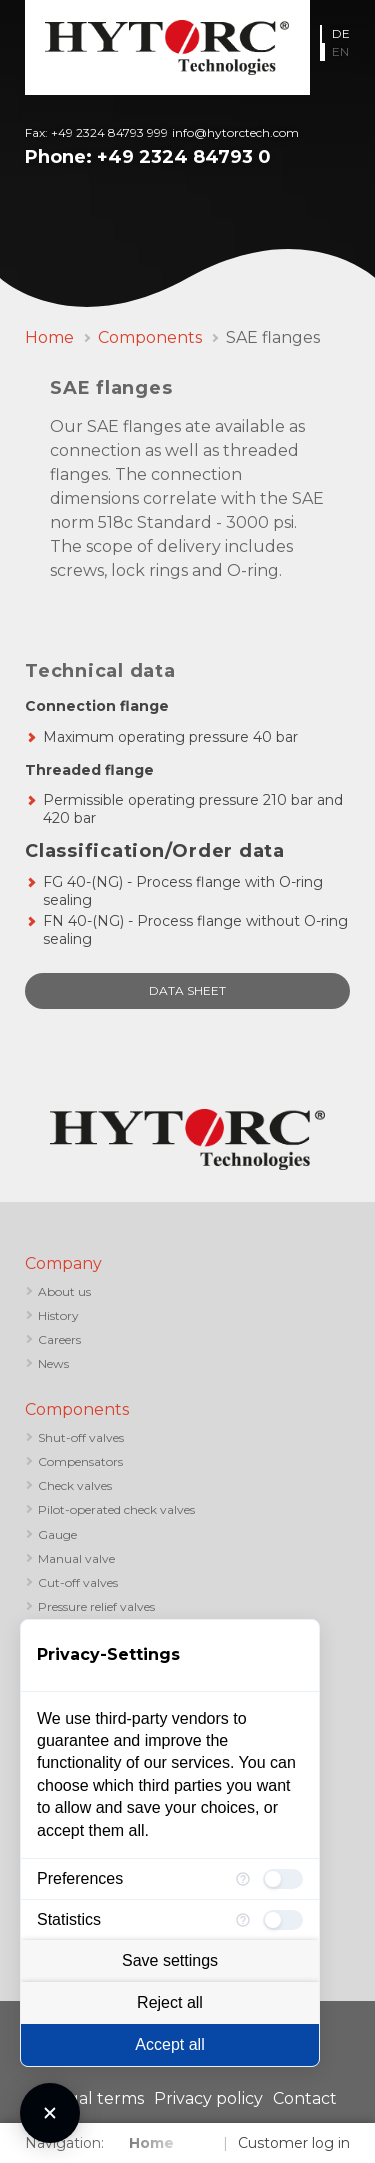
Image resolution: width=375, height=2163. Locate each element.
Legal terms (96, 2098)
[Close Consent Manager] (50, 2113)
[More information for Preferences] (243, 1879)
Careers (59, 1339)
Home (49, 337)
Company (63, 1263)
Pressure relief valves (96, 1606)
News (53, 1363)
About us (64, 1291)
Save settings (170, 1960)
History (58, 1315)
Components (150, 337)
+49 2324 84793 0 (184, 157)
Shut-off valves (81, 1437)
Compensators (80, 1461)
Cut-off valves (78, 1582)
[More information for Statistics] (243, 1920)
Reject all (170, 2002)
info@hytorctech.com (235, 132)
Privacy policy (208, 2098)
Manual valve (76, 1558)
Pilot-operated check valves (116, 1509)
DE (341, 33)
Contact (305, 2098)
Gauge (57, 1534)
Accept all (169, 2044)
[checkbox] (283, 1879)
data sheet (187, 990)
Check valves (75, 1485)
